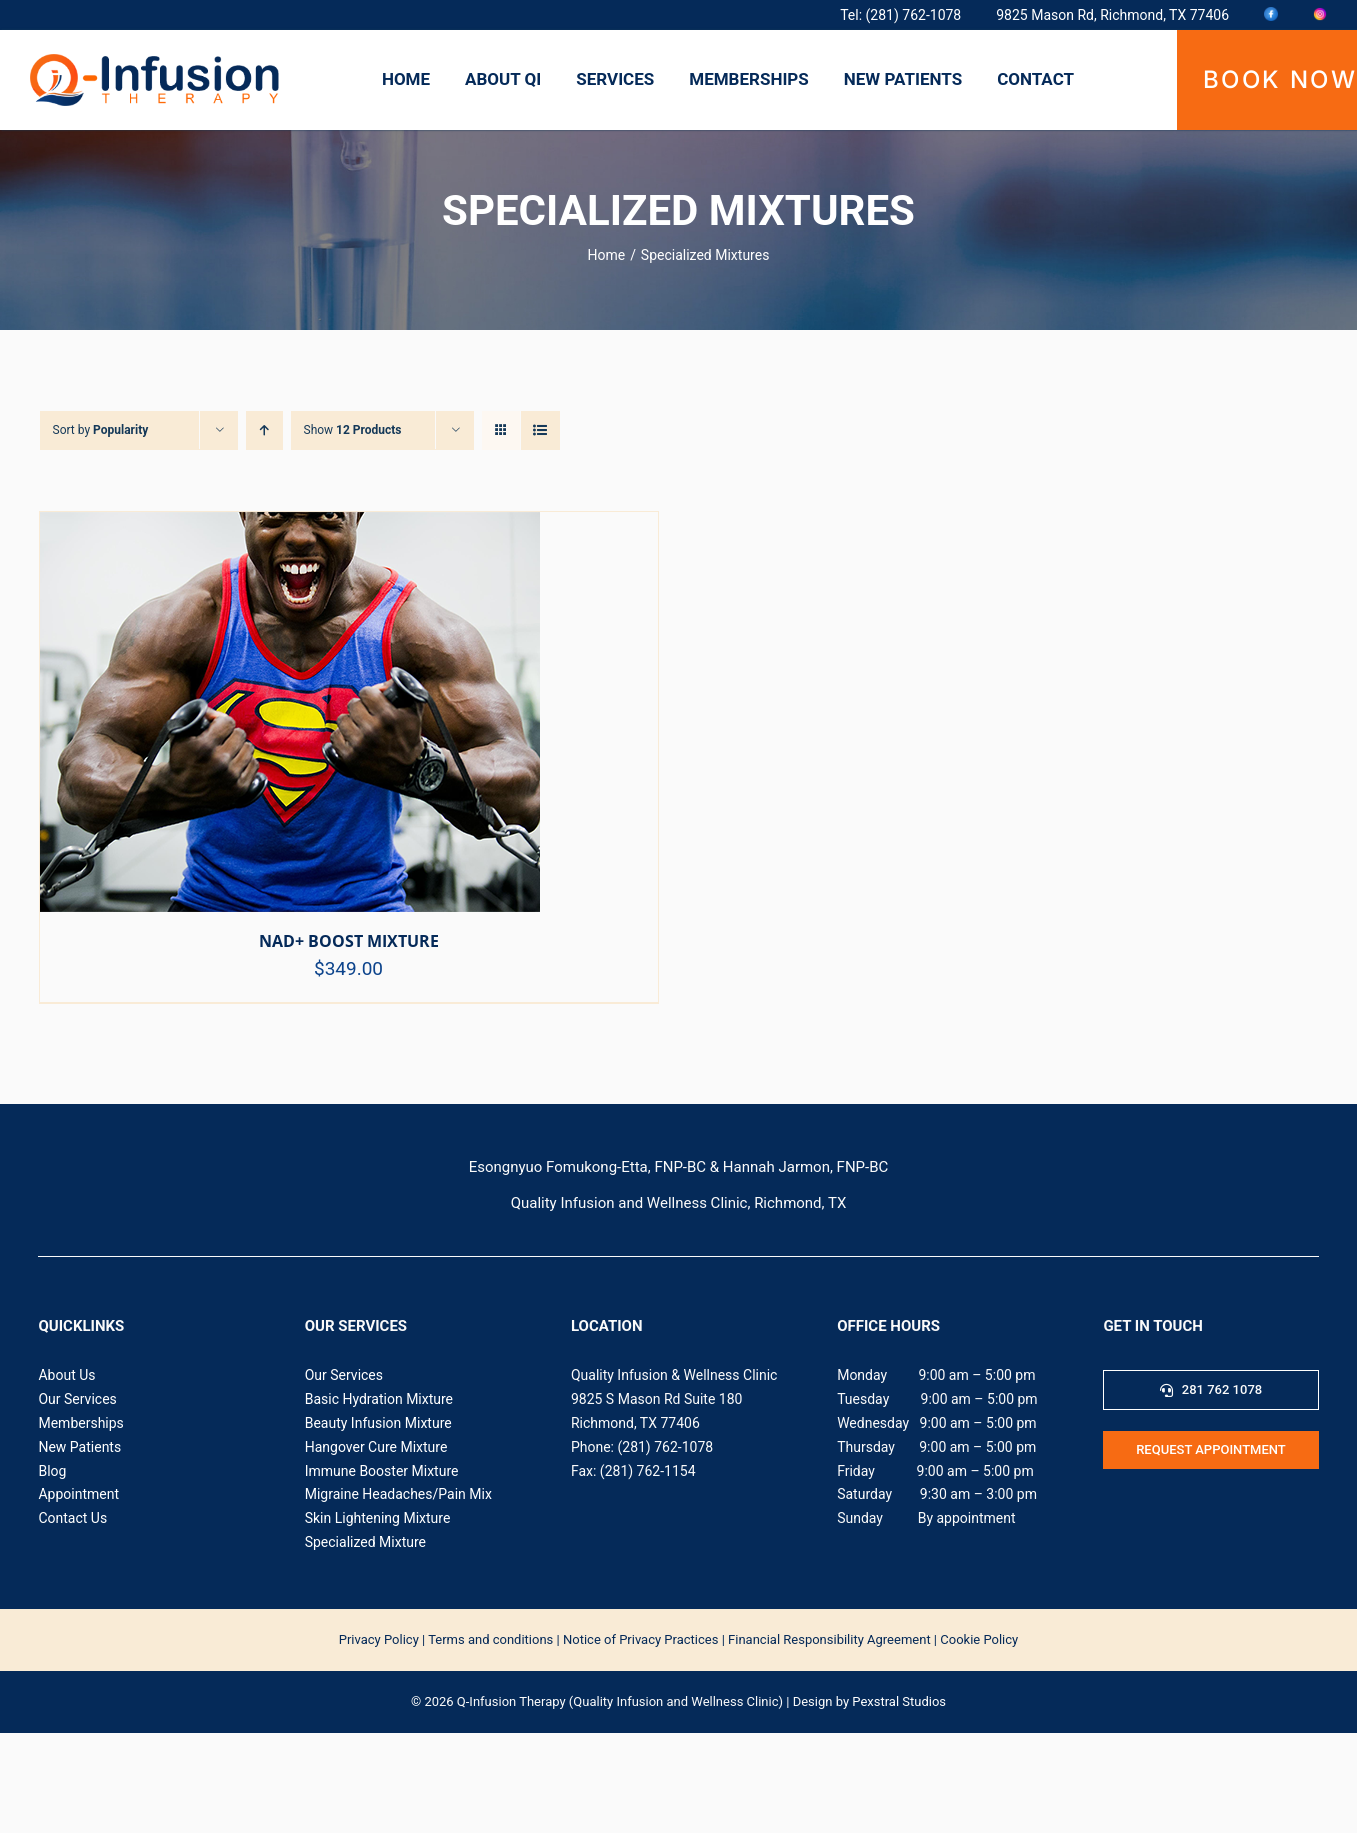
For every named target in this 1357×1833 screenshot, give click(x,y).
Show (353, 430)
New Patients (79, 1447)
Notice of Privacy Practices (640, 1639)
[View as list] (540, 430)
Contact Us (72, 1518)
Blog (52, 1471)
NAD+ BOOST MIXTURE (349, 941)
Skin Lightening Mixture (378, 1518)
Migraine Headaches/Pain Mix (398, 1494)
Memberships (80, 1423)
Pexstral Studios (899, 1701)
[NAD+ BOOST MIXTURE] (290, 529)
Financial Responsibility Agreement (829, 1639)
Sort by (101, 430)
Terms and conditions (490, 1639)
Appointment (78, 1494)
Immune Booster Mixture (382, 1471)
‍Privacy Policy (379, 1639)
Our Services (77, 1399)
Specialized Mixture (365, 1542)
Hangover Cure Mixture (376, 1447)
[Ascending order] (264, 430)
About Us (66, 1375)
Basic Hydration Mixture (379, 1399)
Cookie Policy (979, 1639)
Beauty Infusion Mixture (378, 1423)
